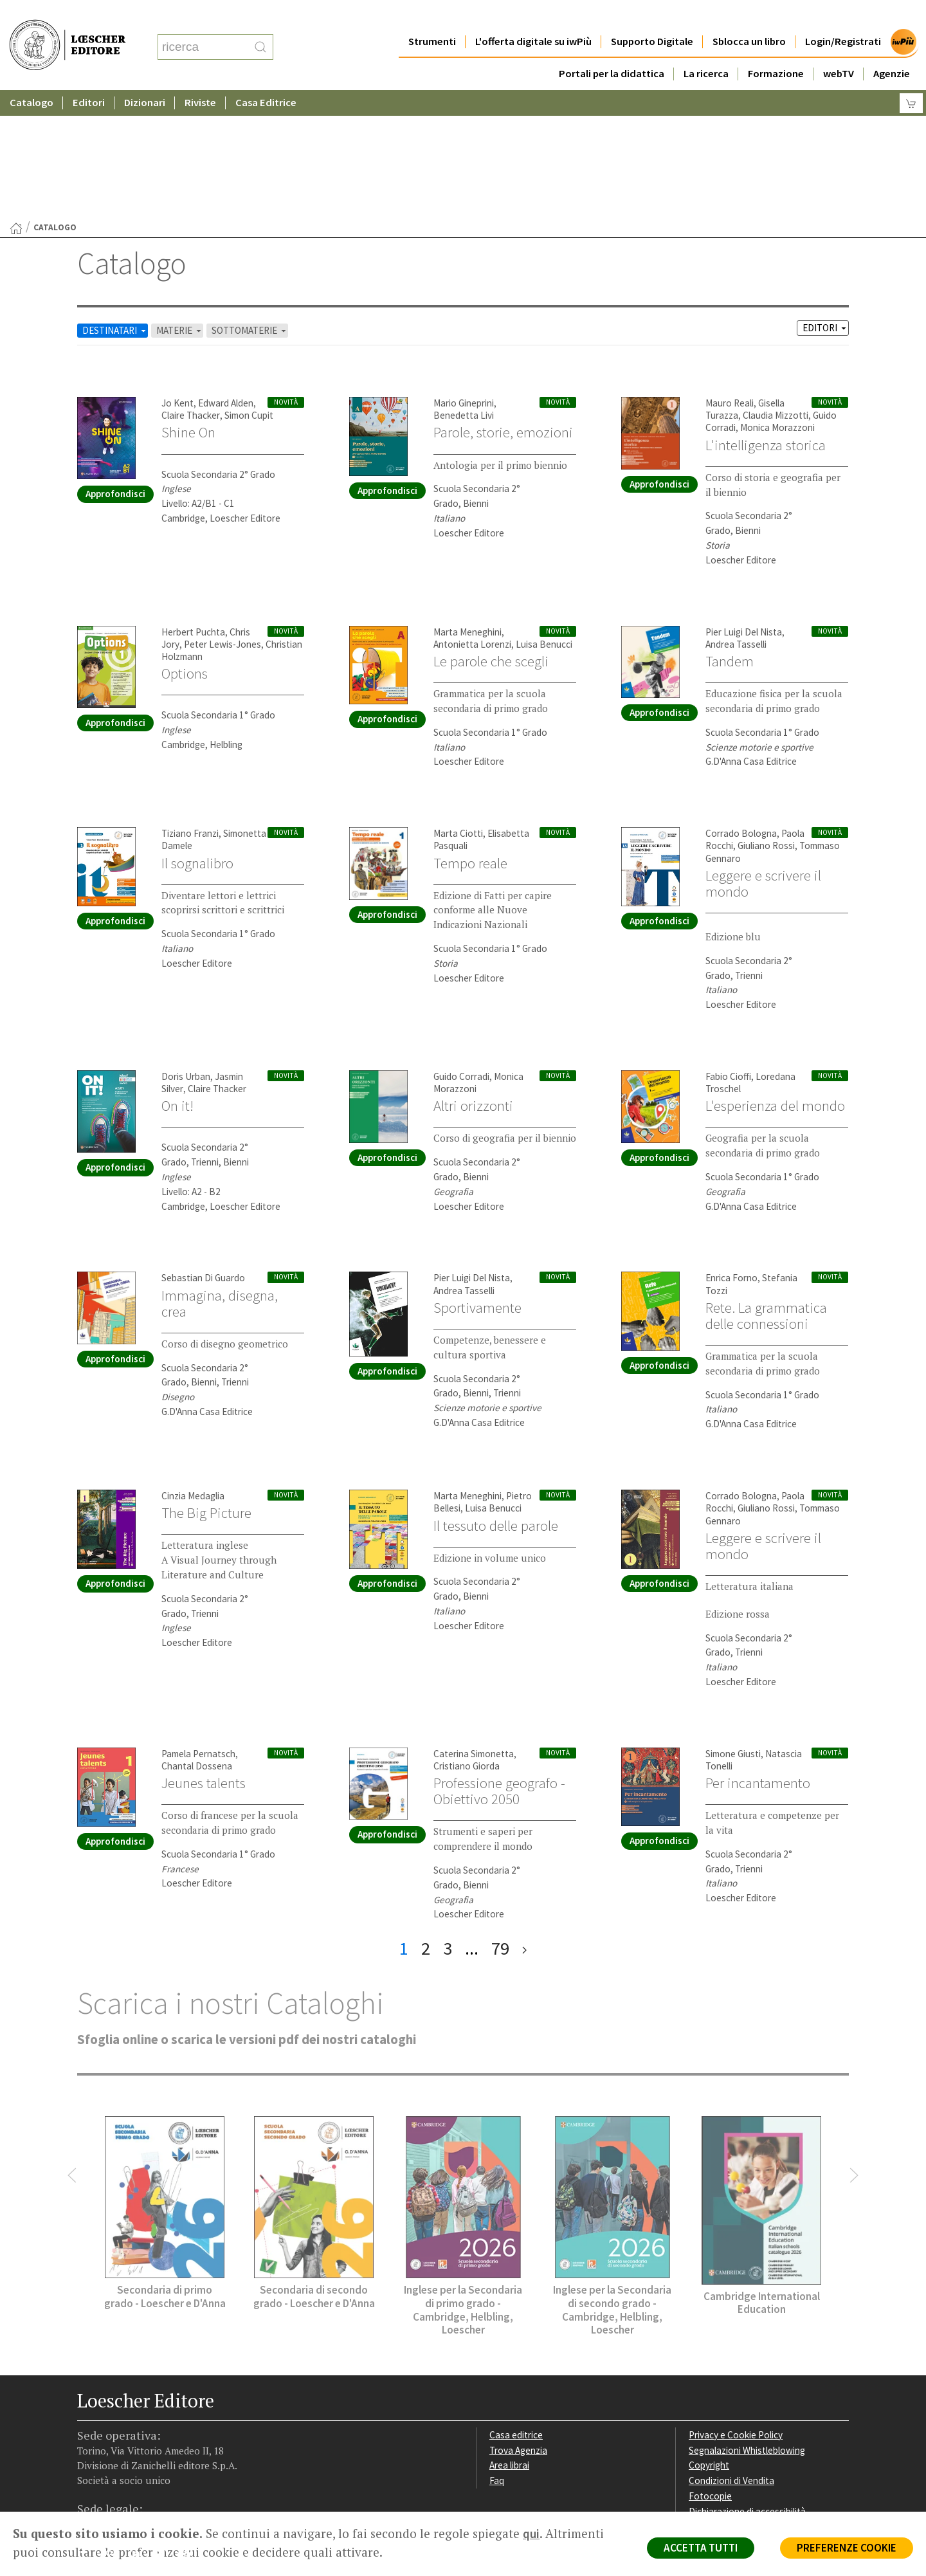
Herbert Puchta (193, 506)
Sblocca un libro (749, 16)
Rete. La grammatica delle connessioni (766, 1190)
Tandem (729, 536)
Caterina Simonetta (473, 1628)
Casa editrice (516, 2309)
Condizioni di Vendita (731, 2355)
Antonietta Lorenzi (472, 519)
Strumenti (432, 16)
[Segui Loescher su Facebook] (88, 2430)
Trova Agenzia (518, 2325)
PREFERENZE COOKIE (846, 2548)
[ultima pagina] (524, 1823)
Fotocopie (710, 2370)
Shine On (188, 307)
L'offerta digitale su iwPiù (533, 16)
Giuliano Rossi (766, 720)
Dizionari (144, 77)
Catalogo (31, 77)
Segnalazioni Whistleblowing (747, 2325)
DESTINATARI (115, 205)
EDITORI (825, 202)
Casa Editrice (265, 77)
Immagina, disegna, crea (219, 1178)
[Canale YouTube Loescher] (163, 2430)
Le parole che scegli (491, 536)
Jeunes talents (203, 1658)
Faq (496, 2355)
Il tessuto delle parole (495, 1400)
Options (184, 548)
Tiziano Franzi (190, 708)
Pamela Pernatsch (198, 1628)
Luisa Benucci (544, 519)
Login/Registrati (843, 16)
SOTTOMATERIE (250, 205)
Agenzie (891, 48)
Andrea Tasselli (736, 519)
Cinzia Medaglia (192, 1370)
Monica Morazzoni (777, 302)
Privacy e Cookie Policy (736, 2309)
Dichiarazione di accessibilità (747, 2386)
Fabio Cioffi (728, 951)
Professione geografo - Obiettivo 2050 (499, 1666)
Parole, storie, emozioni (503, 307)
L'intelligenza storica (765, 320)
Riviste (200, 77)
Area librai (509, 2340)
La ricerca (706, 48)
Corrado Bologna (741, 708)
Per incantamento (757, 1658)
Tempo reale (470, 738)
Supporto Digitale (652, 16)
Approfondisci (115, 368)
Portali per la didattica (611, 48)
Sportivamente (477, 1182)
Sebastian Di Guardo (203, 1152)
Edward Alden (225, 277)
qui (531, 2533)
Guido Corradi (461, 951)
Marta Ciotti (458, 708)
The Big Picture (206, 1387)
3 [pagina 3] (447, 1822)
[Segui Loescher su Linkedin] (138, 2430)
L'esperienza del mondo (775, 980)
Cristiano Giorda (466, 1640)
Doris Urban (185, 951)
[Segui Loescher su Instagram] (113, 2430)
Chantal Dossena (196, 1640)
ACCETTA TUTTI (701, 2548)
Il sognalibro (197, 738)
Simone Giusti (733, 1628)
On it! (177, 980)
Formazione (776, 48)
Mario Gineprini (463, 277)
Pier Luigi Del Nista (743, 506)
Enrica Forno (731, 1152)
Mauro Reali (729, 277)
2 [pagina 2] (425, 1822)
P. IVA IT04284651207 (121, 2482)
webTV (838, 48)
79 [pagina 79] (500, 1822)
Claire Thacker (190, 290)
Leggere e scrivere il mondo (763, 758)
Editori (89, 77)
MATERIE (179, 205)
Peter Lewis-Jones (222, 519)
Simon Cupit (248, 290)
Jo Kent (177, 277)
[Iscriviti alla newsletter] (188, 2429)
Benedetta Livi (463, 290)
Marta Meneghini (467, 506)
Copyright (709, 2340)
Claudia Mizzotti (775, 290)
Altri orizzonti (473, 980)
